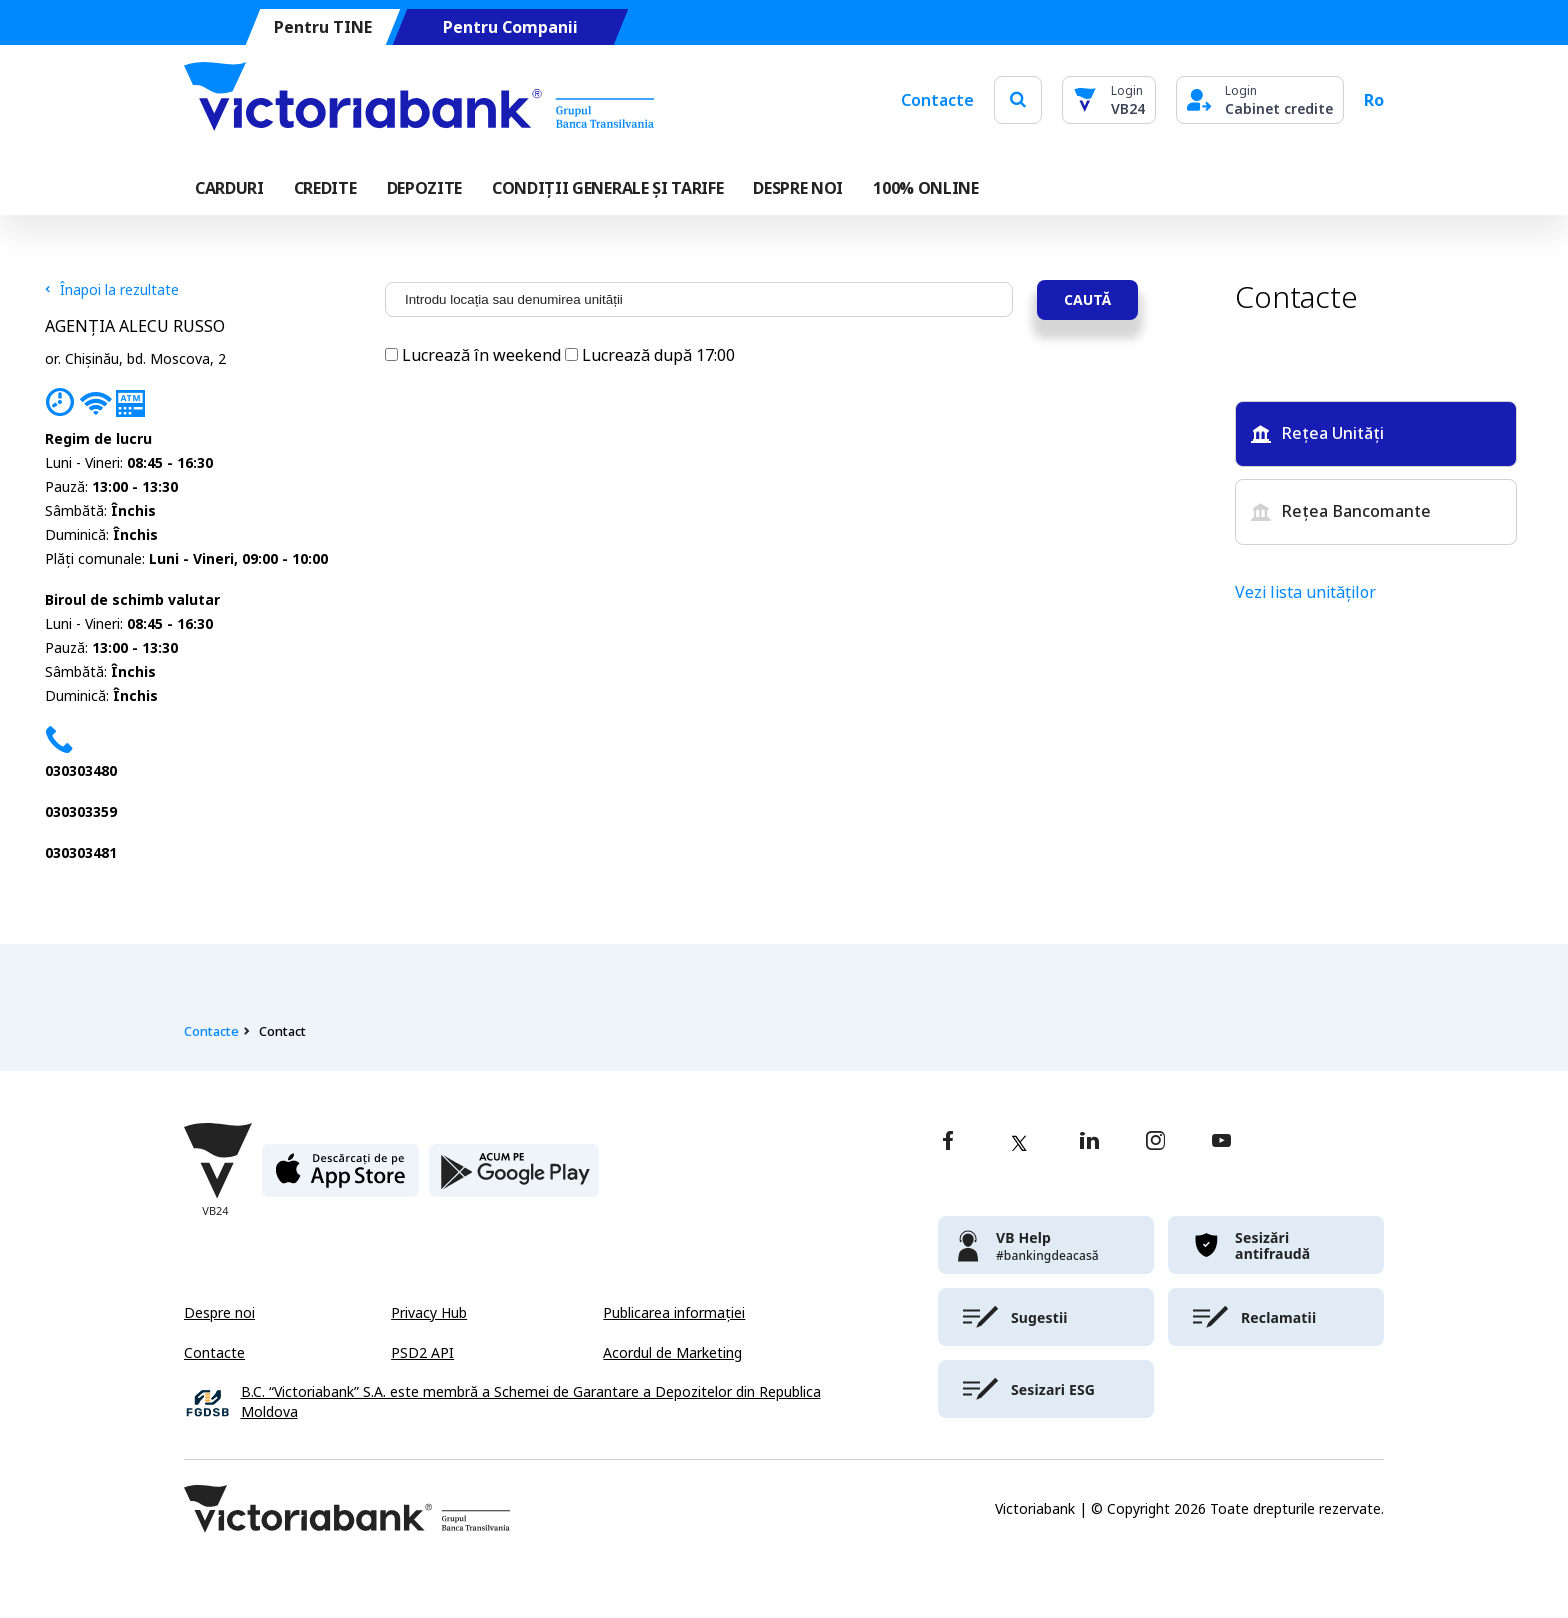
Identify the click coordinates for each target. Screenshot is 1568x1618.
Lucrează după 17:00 (650, 355)
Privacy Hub (429, 1313)
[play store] (514, 1178)
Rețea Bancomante (1341, 511)
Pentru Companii (510, 27)
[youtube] (1221, 1142)
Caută (1087, 299)
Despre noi (219, 1313)
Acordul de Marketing (672, 1353)
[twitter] (1019, 1143)
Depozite (424, 188)
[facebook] (948, 1142)
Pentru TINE (323, 27)
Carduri (229, 188)
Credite (325, 188)
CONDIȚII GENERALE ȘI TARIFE (607, 188)
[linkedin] (1089, 1142)
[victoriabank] (1046, 1245)
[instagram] (1155, 1142)
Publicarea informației (674, 1313)
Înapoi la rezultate (112, 290)
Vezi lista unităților (1305, 592)
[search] (1018, 99)
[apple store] (340, 1178)
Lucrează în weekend (475, 355)
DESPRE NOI (798, 188)
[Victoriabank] (419, 100)
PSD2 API (422, 1353)
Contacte (937, 100)
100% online (925, 188)
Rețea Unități (1317, 433)
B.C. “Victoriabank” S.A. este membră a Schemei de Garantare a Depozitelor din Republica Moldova (531, 1402)
